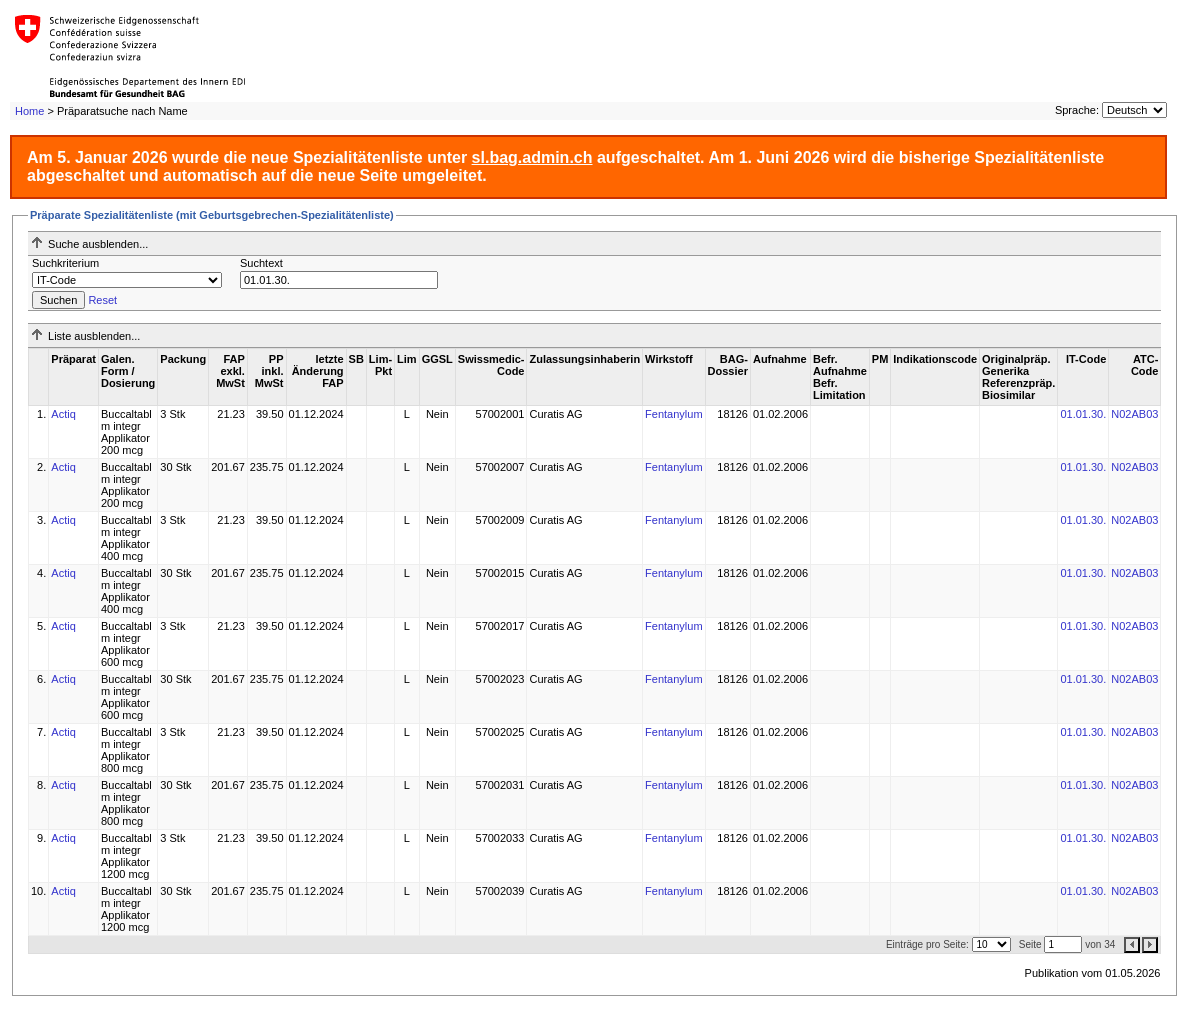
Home (29, 111)
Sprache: (1077, 110)
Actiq (63, 414)
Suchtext (261, 263)
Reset (102, 300)
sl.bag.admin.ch (532, 157)
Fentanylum (673, 414)
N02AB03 (1134, 414)
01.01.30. (1083, 414)
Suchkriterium (65, 263)
